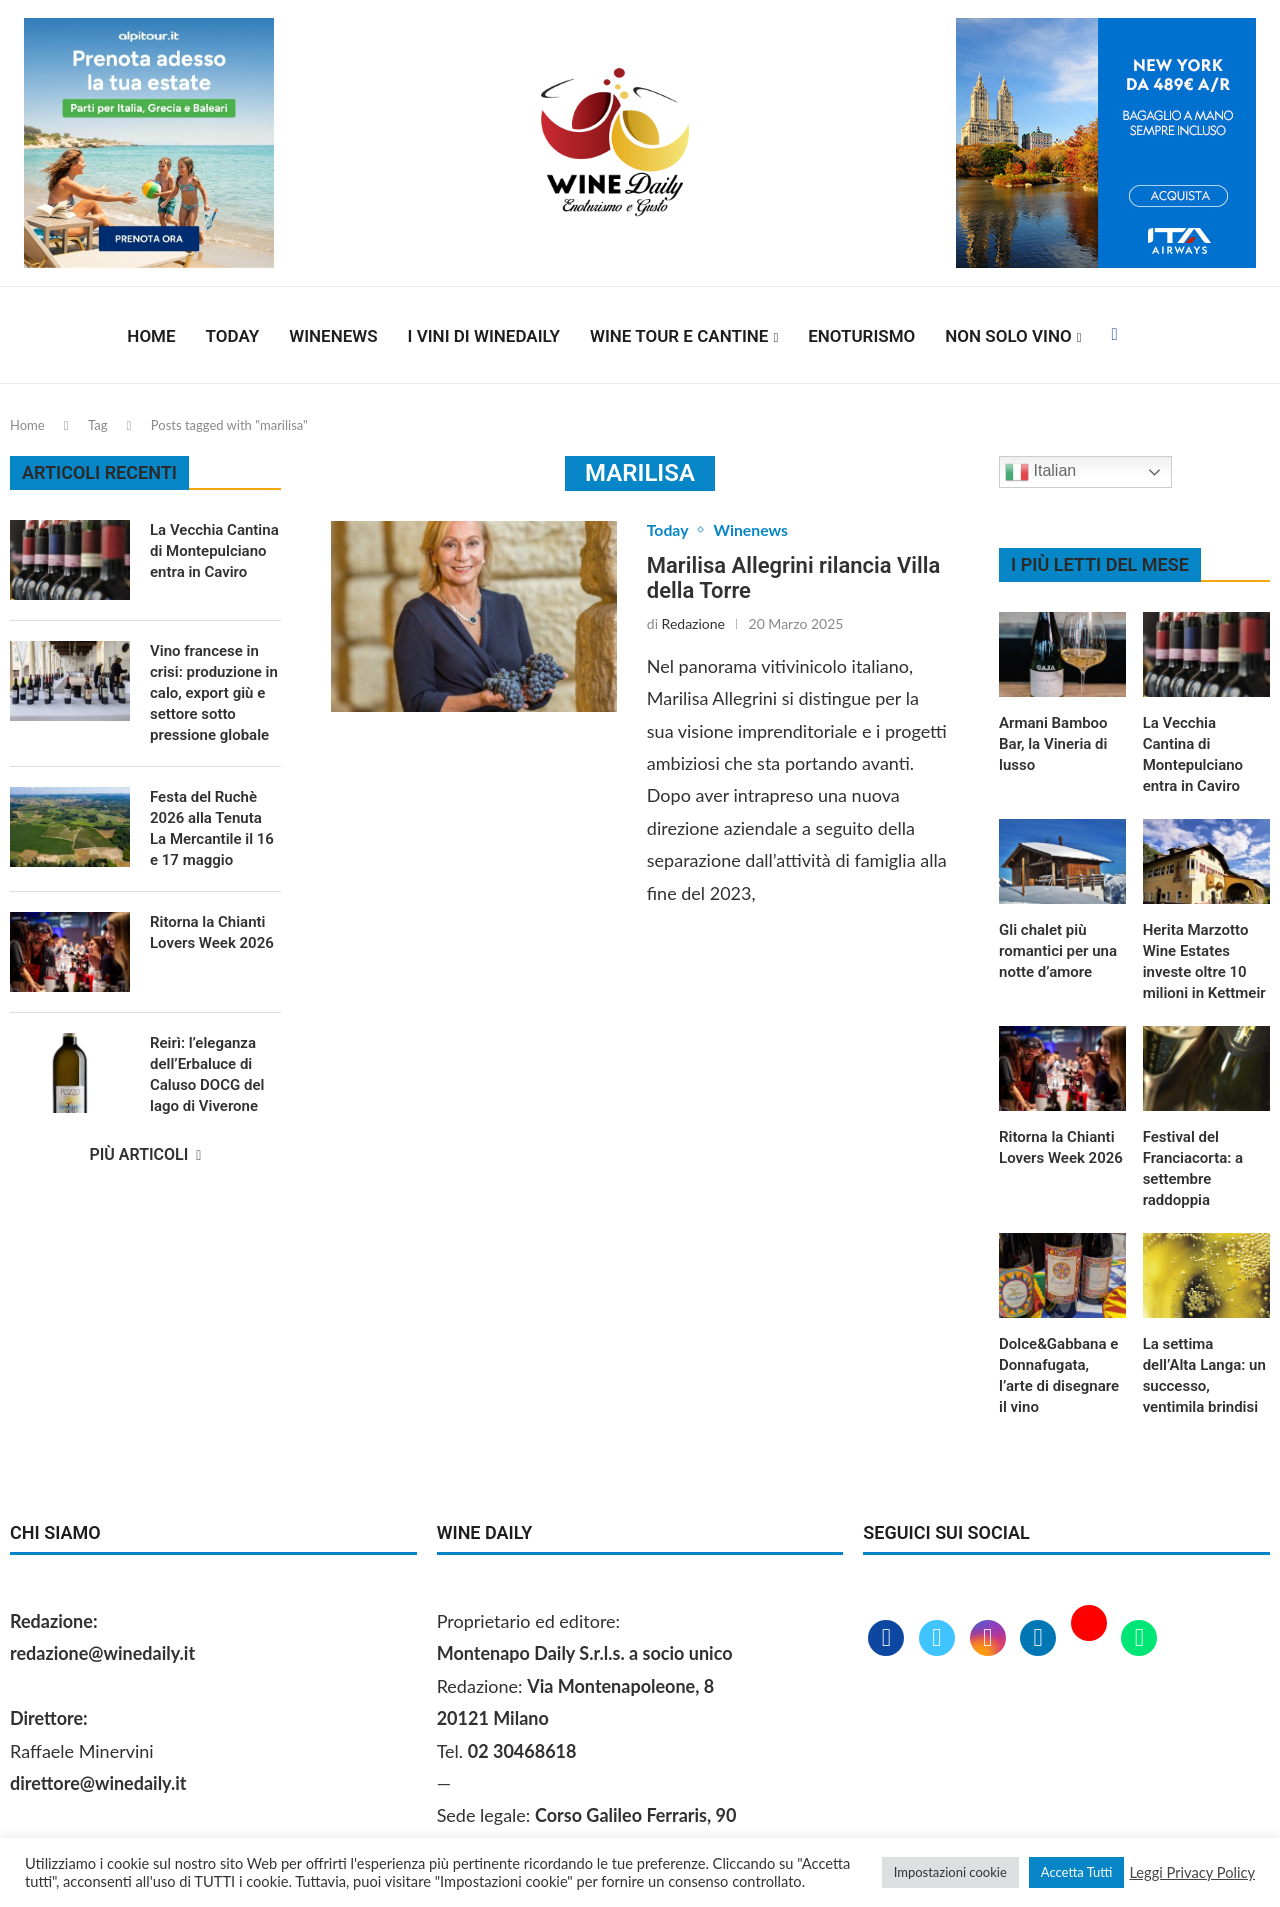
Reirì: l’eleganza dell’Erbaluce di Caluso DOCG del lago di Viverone (207, 1074)
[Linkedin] (1040, 1639)
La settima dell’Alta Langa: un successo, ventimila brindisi (1204, 1375)
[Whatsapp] (1139, 1639)
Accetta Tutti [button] (1077, 1872)
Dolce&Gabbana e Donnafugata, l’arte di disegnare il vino (1059, 1375)
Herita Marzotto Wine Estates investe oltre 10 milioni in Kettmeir (1204, 961)
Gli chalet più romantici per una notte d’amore (1058, 951)
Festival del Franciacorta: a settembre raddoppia (1193, 1168)
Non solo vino (1008, 336)
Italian (1040, 472)
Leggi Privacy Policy (1192, 1872)
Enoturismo (861, 336)
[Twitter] (939, 1639)
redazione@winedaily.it (102, 1653)
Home (151, 336)
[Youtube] (1091, 1639)
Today (233, 336)
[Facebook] (1114, 336)
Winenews (333, 336)
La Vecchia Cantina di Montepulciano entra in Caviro (1193, 754)
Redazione (693, 623)
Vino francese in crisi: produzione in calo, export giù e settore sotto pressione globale (214, 693)
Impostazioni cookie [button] (950, 1872)
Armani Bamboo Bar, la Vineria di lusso (1053, 744)
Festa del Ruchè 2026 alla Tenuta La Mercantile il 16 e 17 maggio (212, 828)
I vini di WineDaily (484, 336)
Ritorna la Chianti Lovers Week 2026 (1061, 1147)
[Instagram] (990, 1639)
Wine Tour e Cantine (679, 336)
